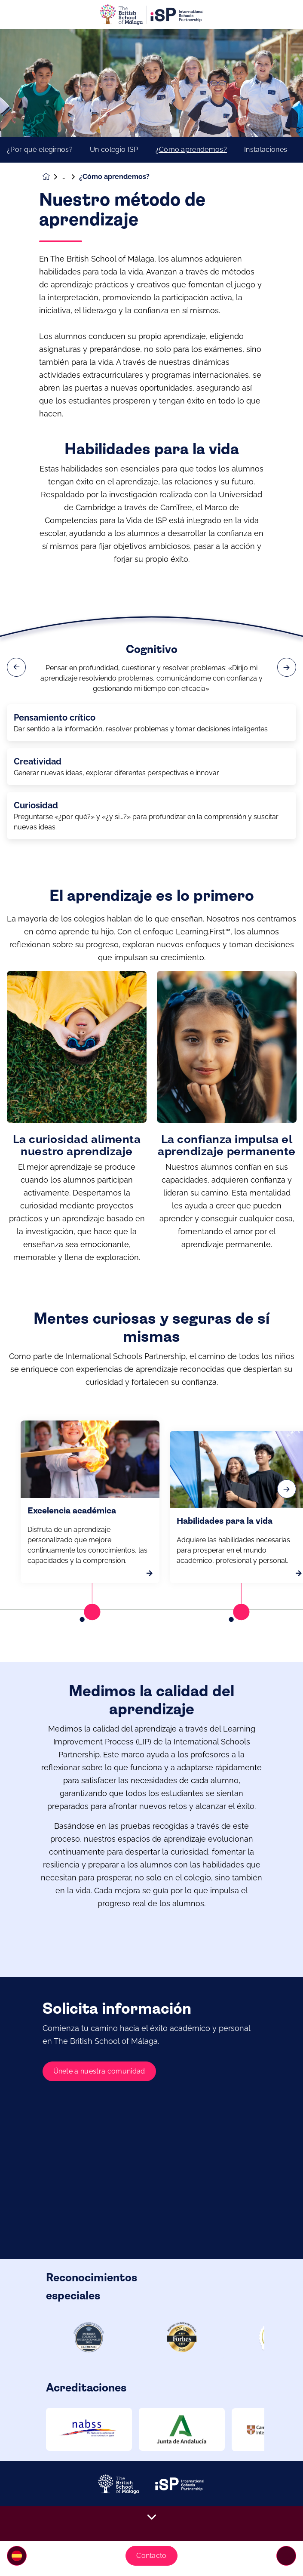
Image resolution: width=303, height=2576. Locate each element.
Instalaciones (265, 149)
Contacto (151, 2555)
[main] (151, 1302)
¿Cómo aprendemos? (191, 149)
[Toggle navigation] (286, 2556)
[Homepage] (52, 176)
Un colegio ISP (114, 149)
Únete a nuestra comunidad (99, 2105)
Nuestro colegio (70, 176)
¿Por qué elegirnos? (40, 149)
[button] (17, 2556)
